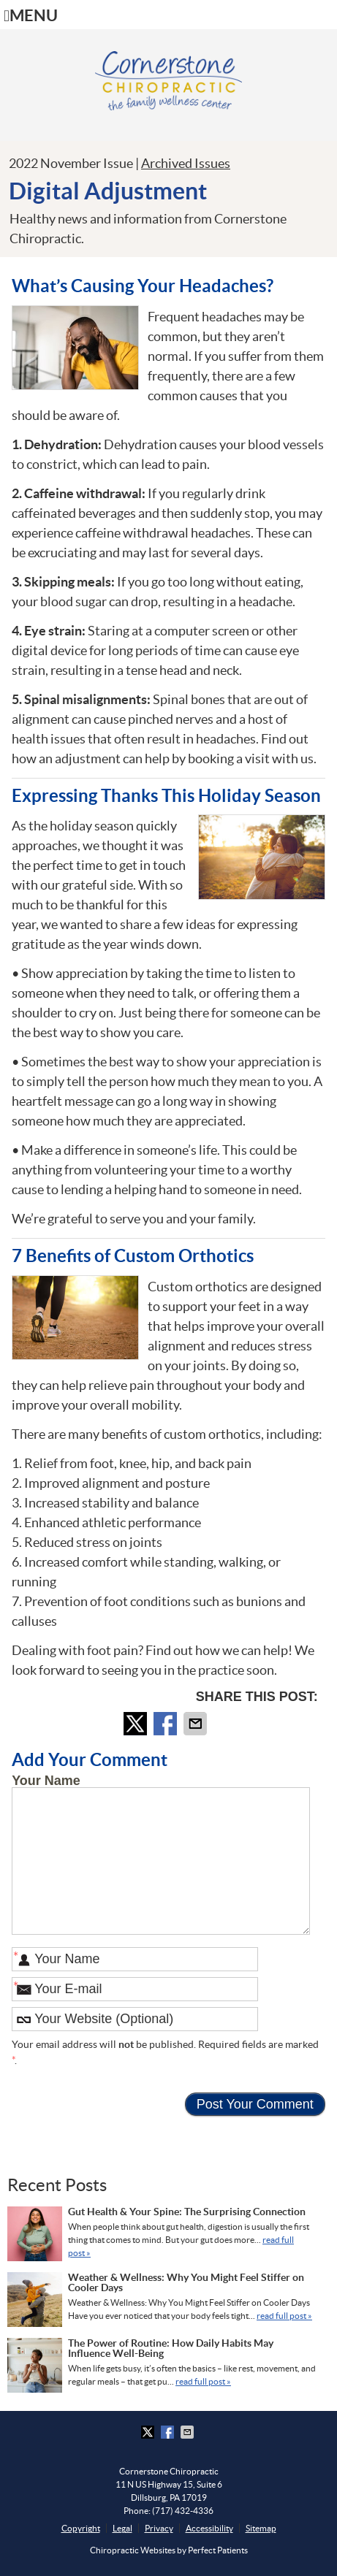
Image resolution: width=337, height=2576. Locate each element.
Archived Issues (185, 163)
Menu (31, 16)
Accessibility (209, 2528)
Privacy (159, 2528)
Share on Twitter (137, 1723)
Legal (122, 2528)
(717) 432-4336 (182, 2510)
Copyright (80, 2528)
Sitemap (261, 2528)
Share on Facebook (167, 1723)
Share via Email (196, 1723)
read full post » (284, 2315)
